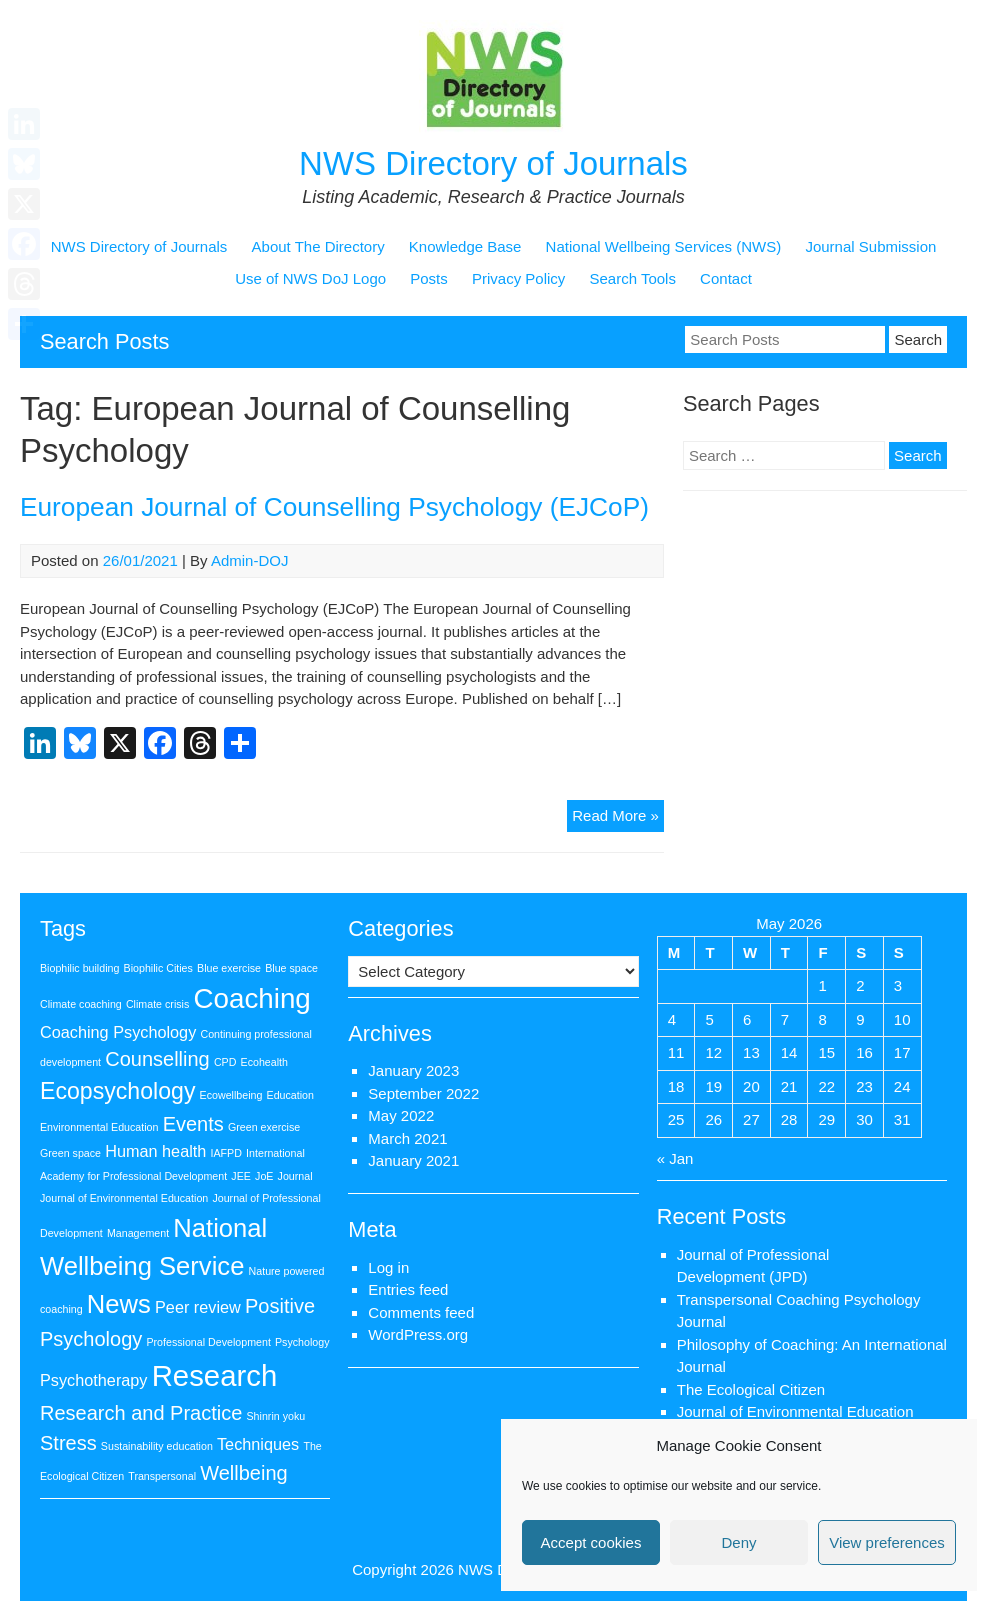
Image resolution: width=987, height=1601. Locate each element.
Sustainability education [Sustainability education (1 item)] (157, 1446)
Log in (388, 1267)
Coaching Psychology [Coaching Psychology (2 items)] (118, 1032)
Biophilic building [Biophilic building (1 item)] (79, 968)
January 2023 (413, 1070)
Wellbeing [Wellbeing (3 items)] (243, 1473)
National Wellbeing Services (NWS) (664, 246)
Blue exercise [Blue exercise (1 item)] (229, 968)
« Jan (675, 1158)
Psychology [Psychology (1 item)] (302, 1342)
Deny (738, 1542)
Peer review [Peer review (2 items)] (198, 1307)
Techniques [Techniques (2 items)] (258, 1444)
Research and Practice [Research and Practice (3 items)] (141, 1413)
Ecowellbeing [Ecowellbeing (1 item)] (231, 1095)
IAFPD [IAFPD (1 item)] (226, 1153)
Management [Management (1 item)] (138, 1233)
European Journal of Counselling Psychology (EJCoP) (334, 507)
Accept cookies (591, 1542)
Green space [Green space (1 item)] (70, 1153)
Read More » (618, 818)
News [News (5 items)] (119, 1304)
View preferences (887, 1542)
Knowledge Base (465, 246)
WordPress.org (418, 1334)
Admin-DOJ (250, 560)
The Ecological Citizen (751, 1389)
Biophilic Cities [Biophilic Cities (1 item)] (158, 968)
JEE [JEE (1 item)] (241, 1176)
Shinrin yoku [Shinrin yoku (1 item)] (276, 1416)
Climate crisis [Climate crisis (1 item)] (157, 1004)
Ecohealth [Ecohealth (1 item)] (264, 1062)
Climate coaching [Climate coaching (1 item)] (81, 1004)
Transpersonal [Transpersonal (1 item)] (162, 1476)
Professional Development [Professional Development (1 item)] (208, 1342)
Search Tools (632, 278)
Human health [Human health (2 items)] (155, 1151)
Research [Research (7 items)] (215, 1375)
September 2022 (423, 1093)
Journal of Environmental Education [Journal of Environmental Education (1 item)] (124, 1198)
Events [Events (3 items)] (193, 1124)
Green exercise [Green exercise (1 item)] (264, 1127)
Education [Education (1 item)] (290, 1095)
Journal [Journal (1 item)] (295, 1176)
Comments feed (421, 1312)
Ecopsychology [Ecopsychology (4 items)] (117, 1091)
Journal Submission (870, 246)
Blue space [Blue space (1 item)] (291, 968)
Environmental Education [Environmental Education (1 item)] (99, 1127)
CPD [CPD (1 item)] (225, 1062)
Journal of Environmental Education (795, 1411)
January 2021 (413, 1160)
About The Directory (318, 246)
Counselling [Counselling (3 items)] (157, 1059)
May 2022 (401, 1115)
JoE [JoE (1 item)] (264, 1176)
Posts (429, 278)
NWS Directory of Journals (493, 163)
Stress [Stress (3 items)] (68, 1443)
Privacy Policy (518, 278)
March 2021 (407, 1138)
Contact (726, 278)
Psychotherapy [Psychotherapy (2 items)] (94, 1380)
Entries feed (408, 1289)
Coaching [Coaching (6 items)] (251, 998)
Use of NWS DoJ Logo (310, 278)
